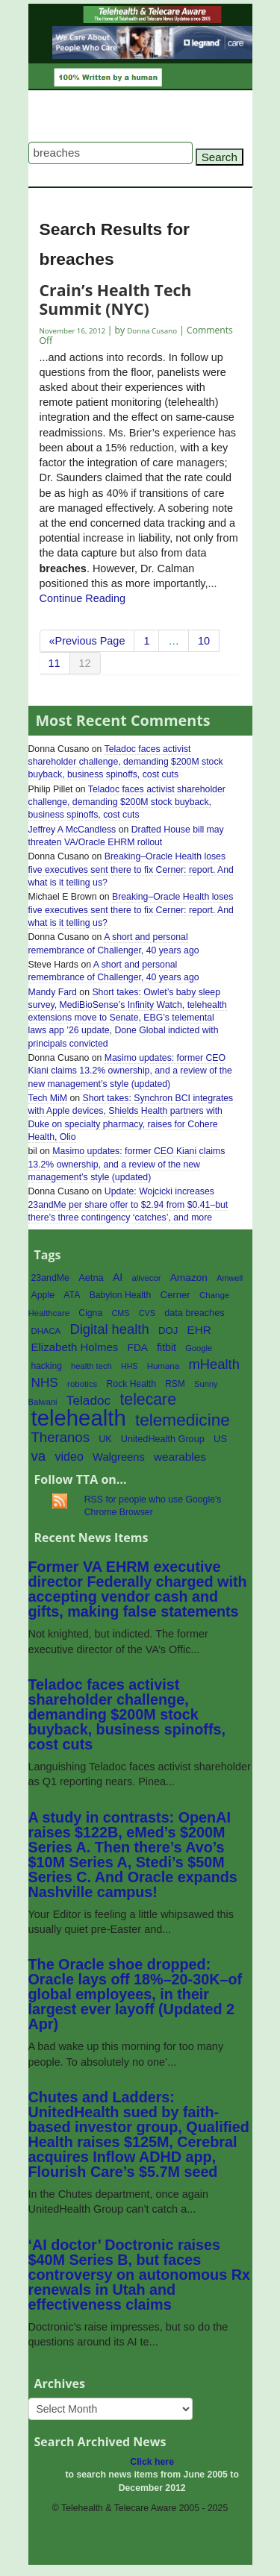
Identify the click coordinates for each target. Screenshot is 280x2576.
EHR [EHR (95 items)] (199, 1329)
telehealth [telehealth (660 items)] (78, 1417)
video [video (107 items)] (69, 1456)
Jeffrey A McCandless (72, 829)
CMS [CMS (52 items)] (120, 1313)
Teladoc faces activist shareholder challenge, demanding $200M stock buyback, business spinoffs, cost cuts (125, 762)
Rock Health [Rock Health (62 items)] (131, 1384)
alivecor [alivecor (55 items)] (146, 1277)
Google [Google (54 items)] (198, 1348)
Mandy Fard (52, 992)
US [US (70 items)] (220, 1438)
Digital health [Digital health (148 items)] (109, 1329)
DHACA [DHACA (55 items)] (46, 1330)
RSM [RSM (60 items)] (175, 1384)
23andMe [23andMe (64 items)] (50, 1278)
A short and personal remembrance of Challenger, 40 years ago (113, 971)
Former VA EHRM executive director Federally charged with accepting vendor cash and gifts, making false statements (137, 1589)
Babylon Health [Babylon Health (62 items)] (121, 1295)
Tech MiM (47, 1098)
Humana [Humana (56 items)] (163, 1365)
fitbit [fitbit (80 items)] (166, 1347)
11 (54, 663)
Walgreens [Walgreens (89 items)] (119, 1457)
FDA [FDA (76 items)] (138, 1347)
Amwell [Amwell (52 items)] (230, 1277)
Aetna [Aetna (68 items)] (91, 1277)
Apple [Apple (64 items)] (43, 1295)
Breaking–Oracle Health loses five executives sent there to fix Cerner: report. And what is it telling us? (131, 869)
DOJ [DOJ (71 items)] (168, 1330)
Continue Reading (83, 598)
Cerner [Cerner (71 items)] (175, 1294)
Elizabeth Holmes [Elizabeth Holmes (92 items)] (75, 1347)
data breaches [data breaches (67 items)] (194, 1313)
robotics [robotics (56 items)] (82, 1383)
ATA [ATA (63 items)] (71, 1295)
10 (204, 641)
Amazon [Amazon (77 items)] (189, 1277)
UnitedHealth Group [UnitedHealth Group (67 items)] (163, 1439)
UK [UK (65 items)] (105, 1439)
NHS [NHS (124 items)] (44, 1382)
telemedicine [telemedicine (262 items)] (182, 1420)
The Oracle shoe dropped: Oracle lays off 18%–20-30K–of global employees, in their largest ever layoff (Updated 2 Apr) (135, 1994)
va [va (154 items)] (38, 1456)
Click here (152, 2462)
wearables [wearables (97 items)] (180, 1456)
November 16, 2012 (74, 331)
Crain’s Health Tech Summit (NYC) (116, 299)
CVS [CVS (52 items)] (147, 1313)
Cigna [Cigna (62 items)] (90, 1313)
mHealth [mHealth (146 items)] (213, 1364)
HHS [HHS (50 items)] (129, 1365)
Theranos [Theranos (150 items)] (60, 1437)
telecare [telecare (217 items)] (147, 1399)
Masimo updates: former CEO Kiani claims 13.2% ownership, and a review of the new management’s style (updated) (130, 1070)
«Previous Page (87, 641)
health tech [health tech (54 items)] (91, 1365)
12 (85, 663)
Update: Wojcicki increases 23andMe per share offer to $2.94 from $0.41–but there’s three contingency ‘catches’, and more (128, 1204)
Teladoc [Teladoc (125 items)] (88, 1400)
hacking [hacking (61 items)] (46, 1366)
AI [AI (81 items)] (117, 1277)
